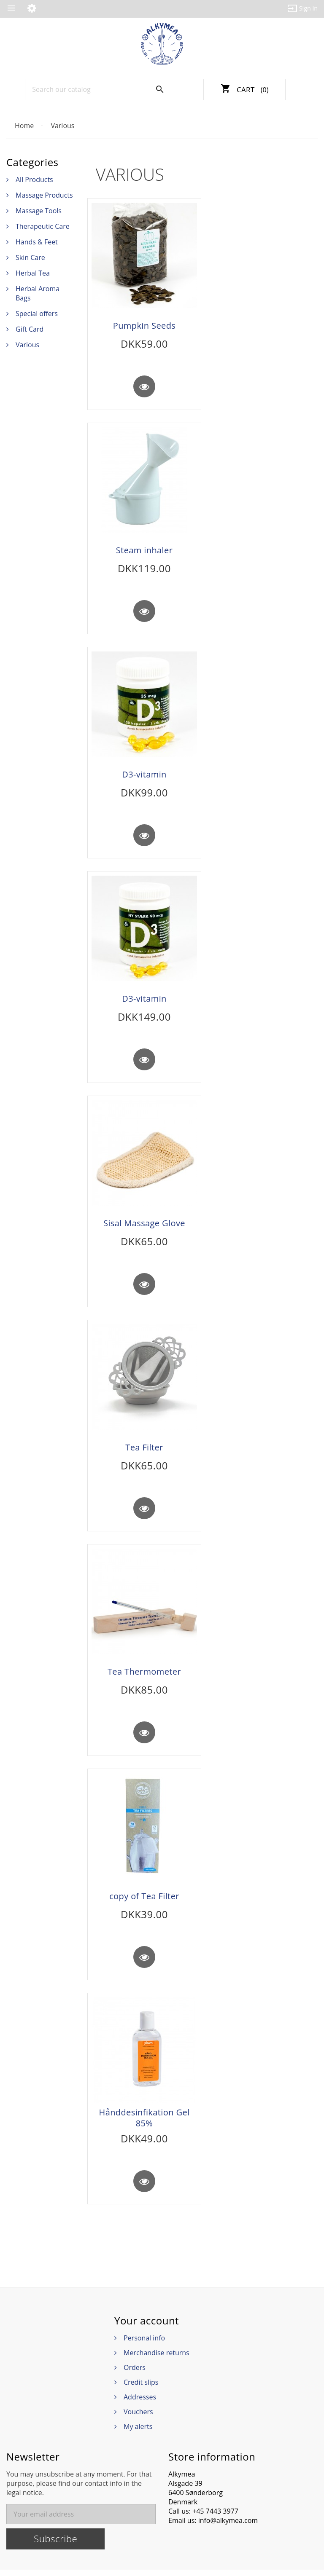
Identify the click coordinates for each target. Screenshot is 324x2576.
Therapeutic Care (43, 226)
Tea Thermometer (144, 1675)
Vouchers (138, 2418)
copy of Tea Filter (144, 1900)
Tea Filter (144, 1450)
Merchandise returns (156, 2359)
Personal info (144, 2344)
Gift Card (29, 329)
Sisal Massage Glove (144, 1225)
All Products (34, 179)
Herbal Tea (33, 273)
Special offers (37, 313)
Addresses (140, 2403)
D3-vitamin (144, 775)
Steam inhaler (144, 550)
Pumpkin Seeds (144, 325)
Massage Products (44, 195)
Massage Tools (39, 210)
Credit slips (141, 2388)
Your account (146, 2327)
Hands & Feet (37, 242)
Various (27, 344)
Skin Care (30, 257)
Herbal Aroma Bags (37, 293)
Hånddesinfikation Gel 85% (144, 2123)
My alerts (138, 2432)
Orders (135, 2373)
